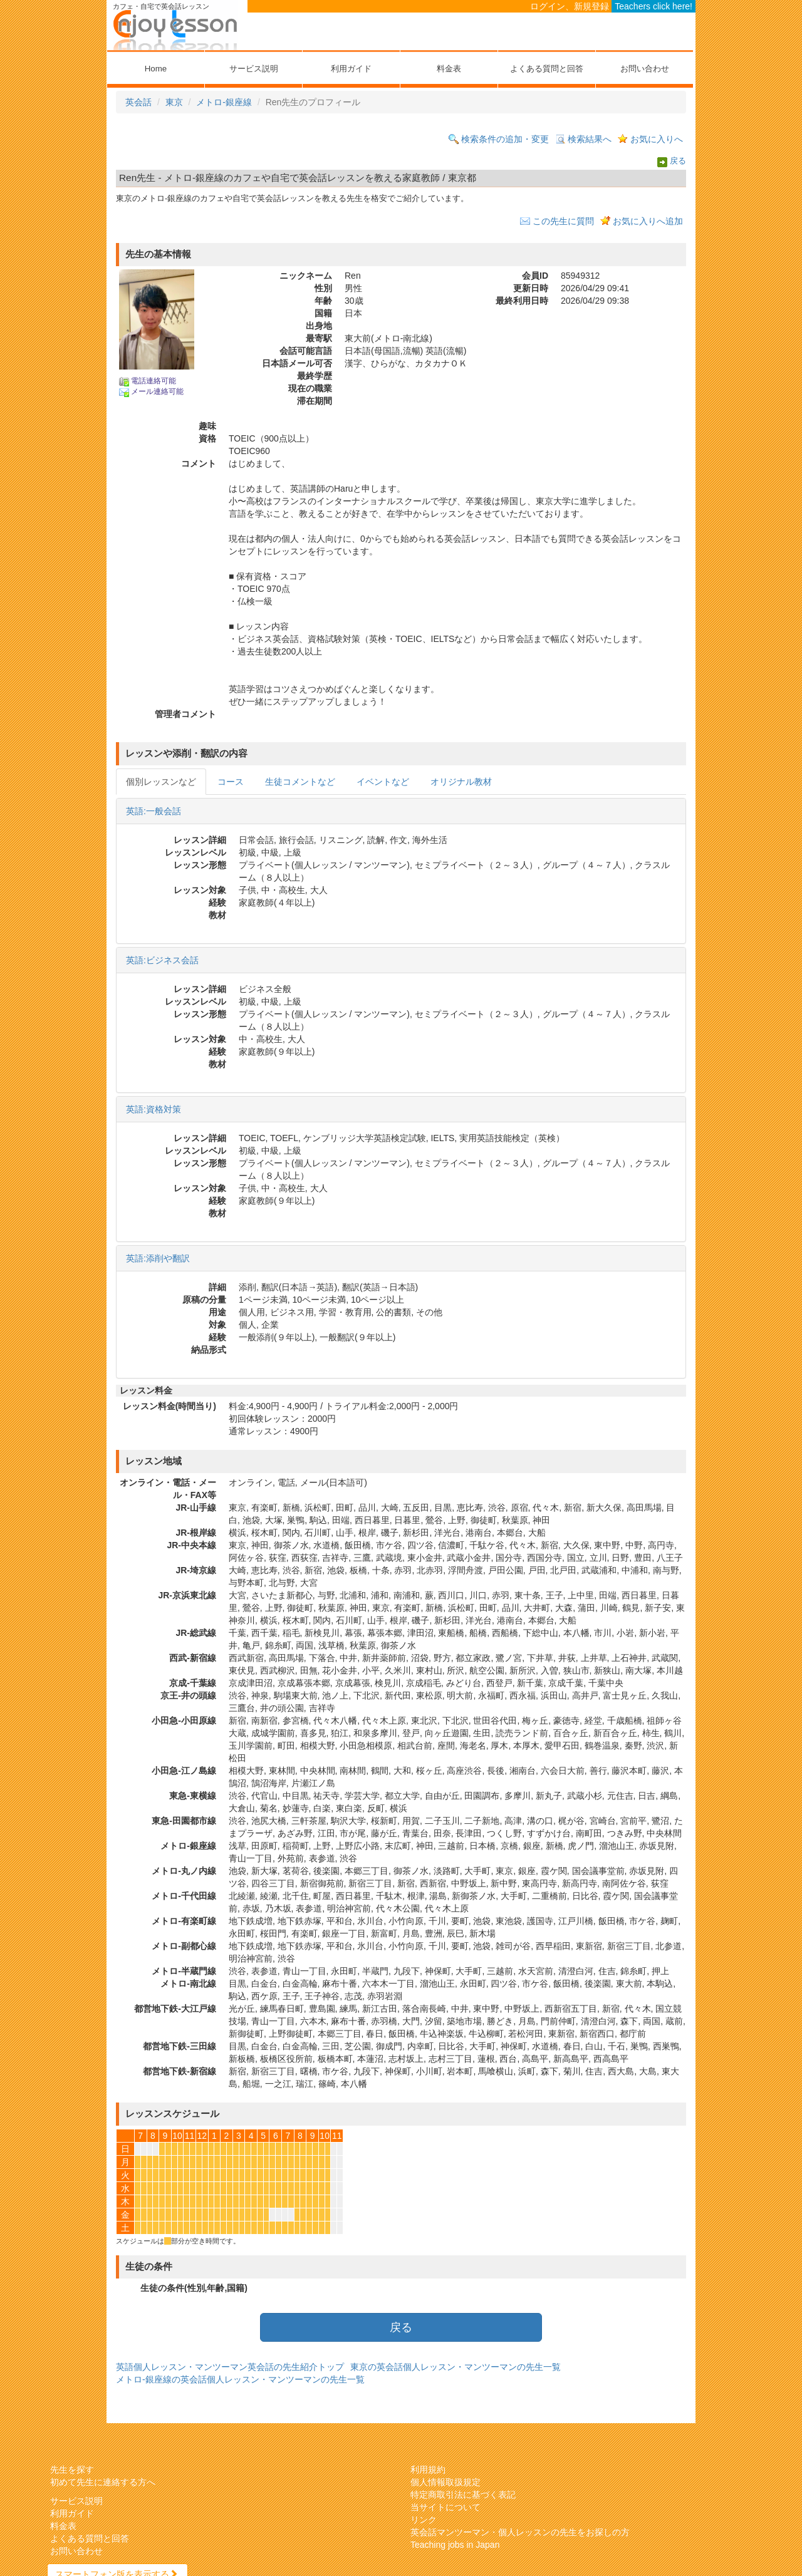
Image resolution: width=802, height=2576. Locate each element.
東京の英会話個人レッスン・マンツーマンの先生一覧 (455, 2367)
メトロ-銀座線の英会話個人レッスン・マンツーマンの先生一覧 (240, 2379)
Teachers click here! (653, 6)
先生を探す (72, 2470)
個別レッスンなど (161, 782)
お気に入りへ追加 (648, 221)
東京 (174, 102)
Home (156, 68)
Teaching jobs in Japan (454, 2545)
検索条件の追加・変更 (505, 139)
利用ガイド (351, 68)
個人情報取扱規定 (445, 2482)
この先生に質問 (563, 221)
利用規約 (427, 2470)
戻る (678, 161)
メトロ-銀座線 (224, 102)
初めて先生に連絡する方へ (102, 2482)
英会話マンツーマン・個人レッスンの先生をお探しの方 (520, 2532)
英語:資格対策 (153, 1109)
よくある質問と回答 (546, 68)
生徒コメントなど (300, 782)
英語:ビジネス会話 (162, 960)
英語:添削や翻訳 (158, 1258)
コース (230, 782)
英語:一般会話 (153, 811)
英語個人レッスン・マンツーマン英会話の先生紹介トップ (230, 2367)
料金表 (449, 68)
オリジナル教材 (461, 782)
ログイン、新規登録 (569, 6)
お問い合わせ (644, 68)
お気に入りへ (656, 139)
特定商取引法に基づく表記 (463, 2495)
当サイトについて (445, 2507)
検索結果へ (590, 139)
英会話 (138, 102)
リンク (423, 2520)
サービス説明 (253, 68)
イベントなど (383, 782)
